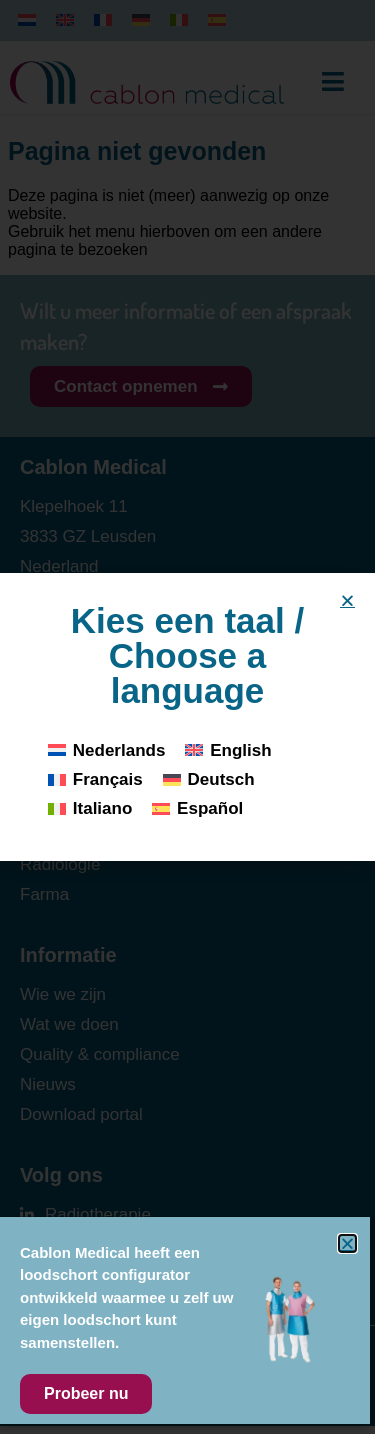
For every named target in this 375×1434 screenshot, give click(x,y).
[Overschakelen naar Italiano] (90, 808)
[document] (187, 717)
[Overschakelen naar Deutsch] (209, 779)
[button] (347, 600)
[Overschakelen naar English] (228, 750)
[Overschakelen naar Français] (95, 779)
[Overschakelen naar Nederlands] (106, 750)
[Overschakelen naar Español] (197, 808)
